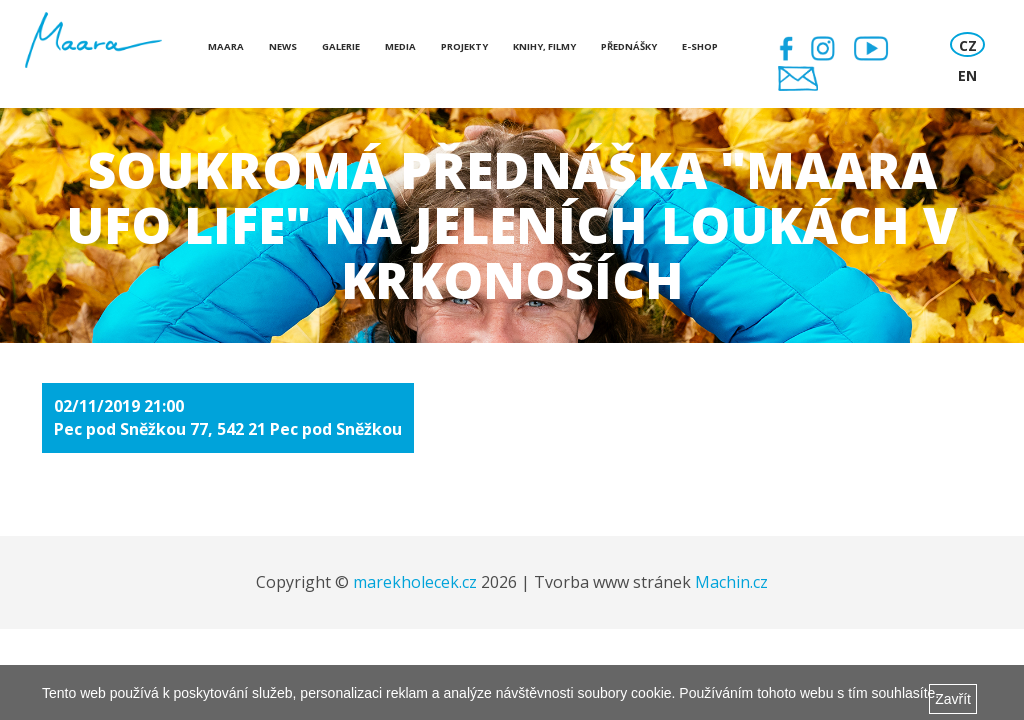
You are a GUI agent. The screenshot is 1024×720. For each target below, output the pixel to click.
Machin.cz (731, 582)
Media (400, 46)
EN (967, 75)
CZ (968, 45)
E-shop (700, 46)
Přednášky (629, 46)
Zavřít (953, 699)
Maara (226, 46)
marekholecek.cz (415, 582)
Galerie (341, 46)
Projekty (464, 46)
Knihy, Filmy (544, 46)
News (283, 46)
